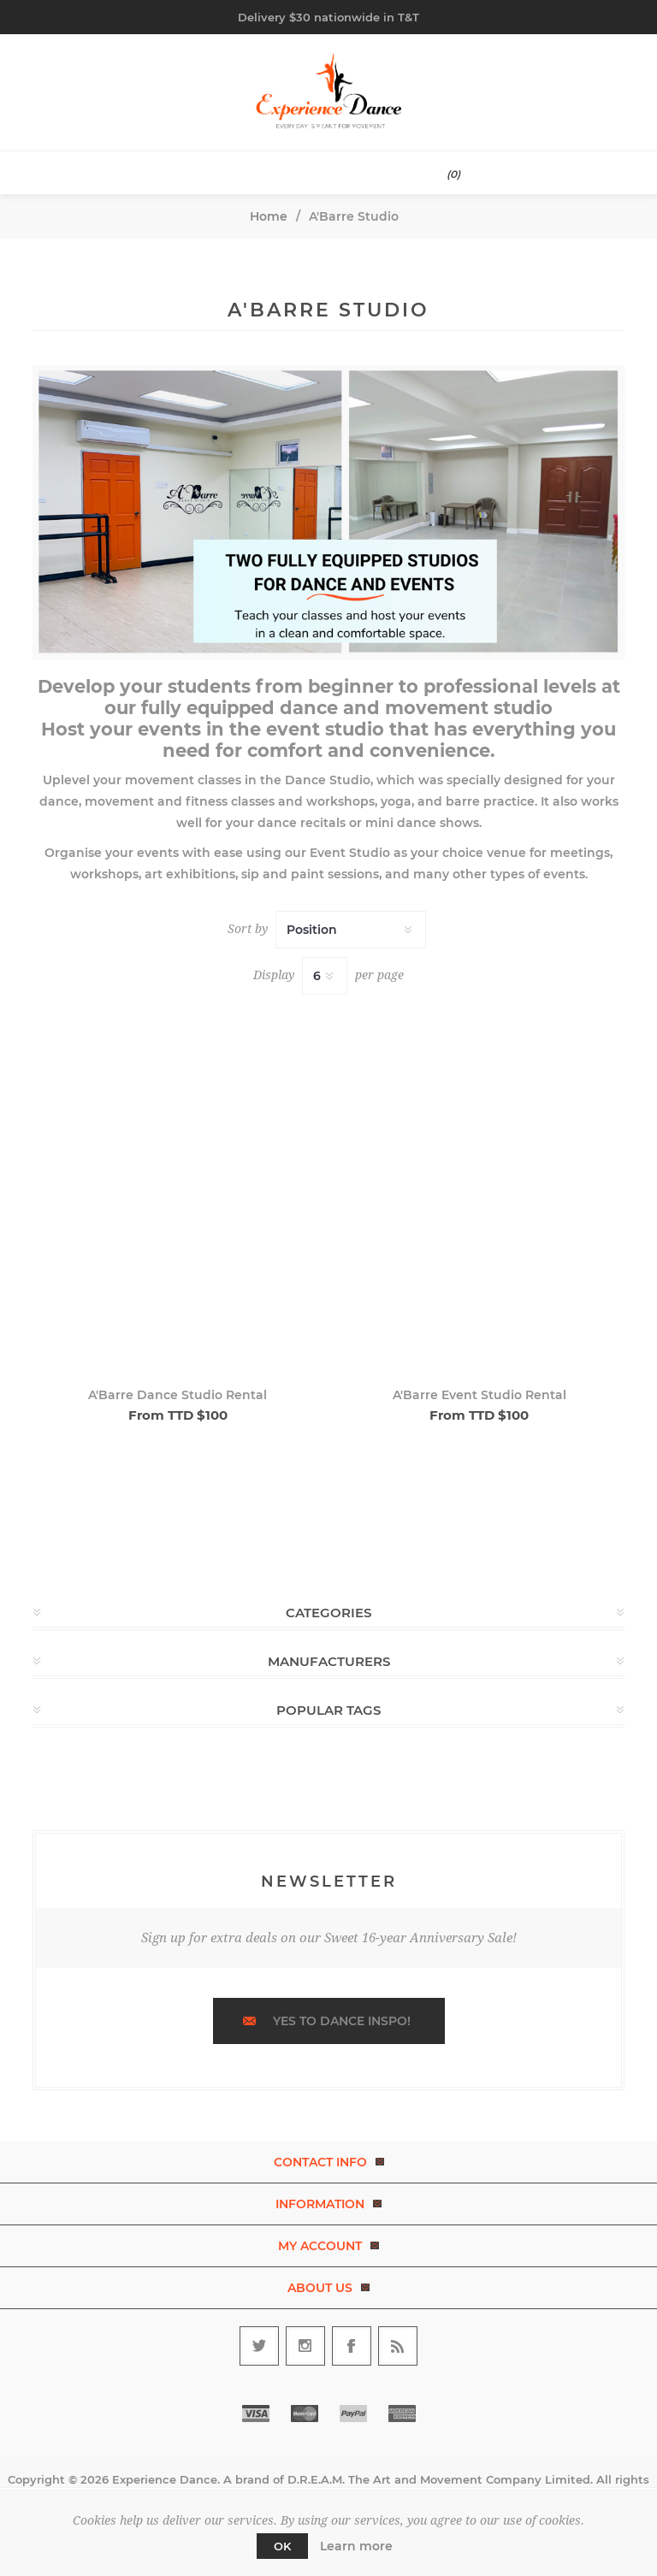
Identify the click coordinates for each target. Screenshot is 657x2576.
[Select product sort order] (350, 929)
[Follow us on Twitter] (259, 2346)
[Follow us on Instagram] (305, 2346)
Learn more (356, 2546)
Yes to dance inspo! (342, 2021)
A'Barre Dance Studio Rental (177, 1395)
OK (282, 2546)
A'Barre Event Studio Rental (479, 1395)
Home (268, 216)
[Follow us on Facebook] (351, 2346)
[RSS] (398, 2346)
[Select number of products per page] (324, 976)
